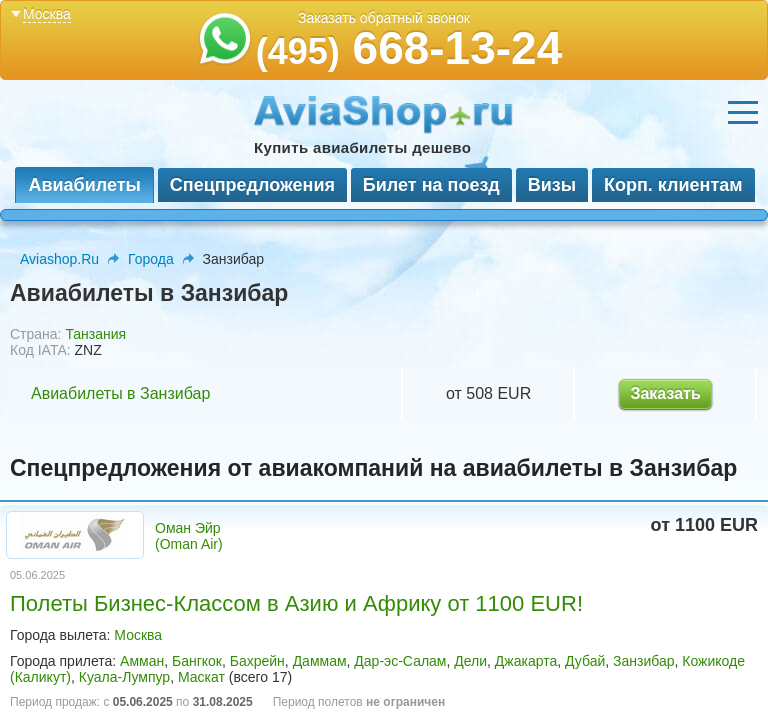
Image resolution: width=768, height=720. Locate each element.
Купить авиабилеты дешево (362, 147)
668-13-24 (409, 48)
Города (151, 259)
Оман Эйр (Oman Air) (189, 536)
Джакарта (526, 661)
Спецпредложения (252, 185)
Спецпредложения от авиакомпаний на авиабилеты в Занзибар (373, 468)
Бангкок (197, 661)
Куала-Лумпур (124, 677)
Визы (552, 185)
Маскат (201, 677)
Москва (138, 635)
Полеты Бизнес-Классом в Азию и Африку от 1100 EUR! (296, 603)
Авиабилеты (84, 185)
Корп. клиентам (673, 185)
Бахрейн (257, 661)
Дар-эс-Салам (400, 661)
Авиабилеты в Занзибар (120, 393)
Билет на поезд (431, 185)
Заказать (665, 393)
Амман (142, 661)
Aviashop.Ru (59, 259)
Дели (470, 661)
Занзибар (643, 661)
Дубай (585, 661)
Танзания (95, 334)
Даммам (320, 661)
